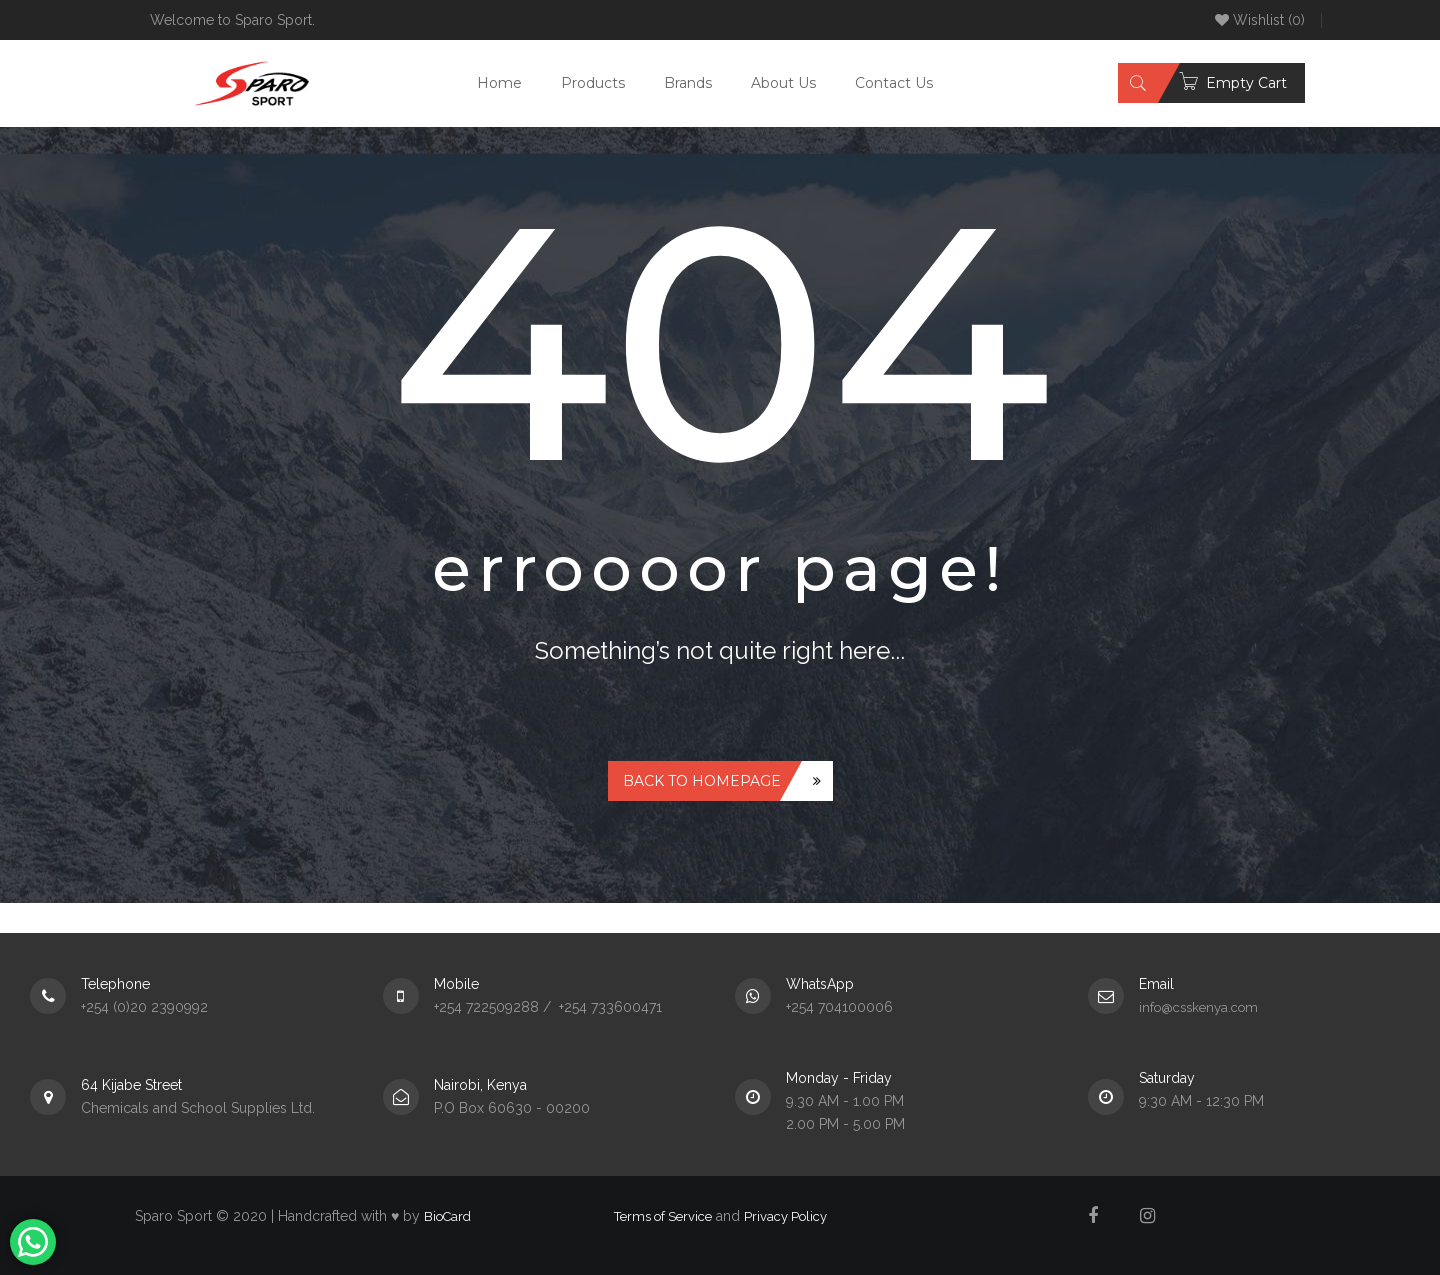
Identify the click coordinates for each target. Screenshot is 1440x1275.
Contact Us (894, 83)
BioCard (447, 1216)
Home (499, 83)
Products (593, 83)
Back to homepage (702, 781)
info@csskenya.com (1198, 1007)
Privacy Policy (785, 1216)
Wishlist (1260, 20)
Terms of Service (663, 1216)
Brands (688, 83)
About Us (783, 83)
